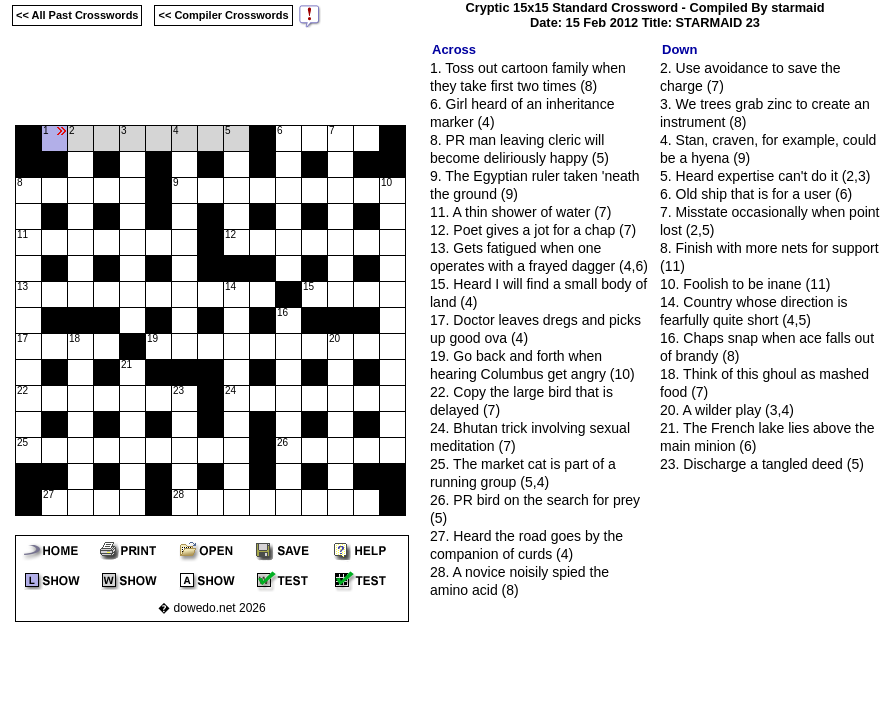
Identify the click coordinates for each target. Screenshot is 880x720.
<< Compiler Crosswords (223, 15)
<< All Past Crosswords (77, 15)
